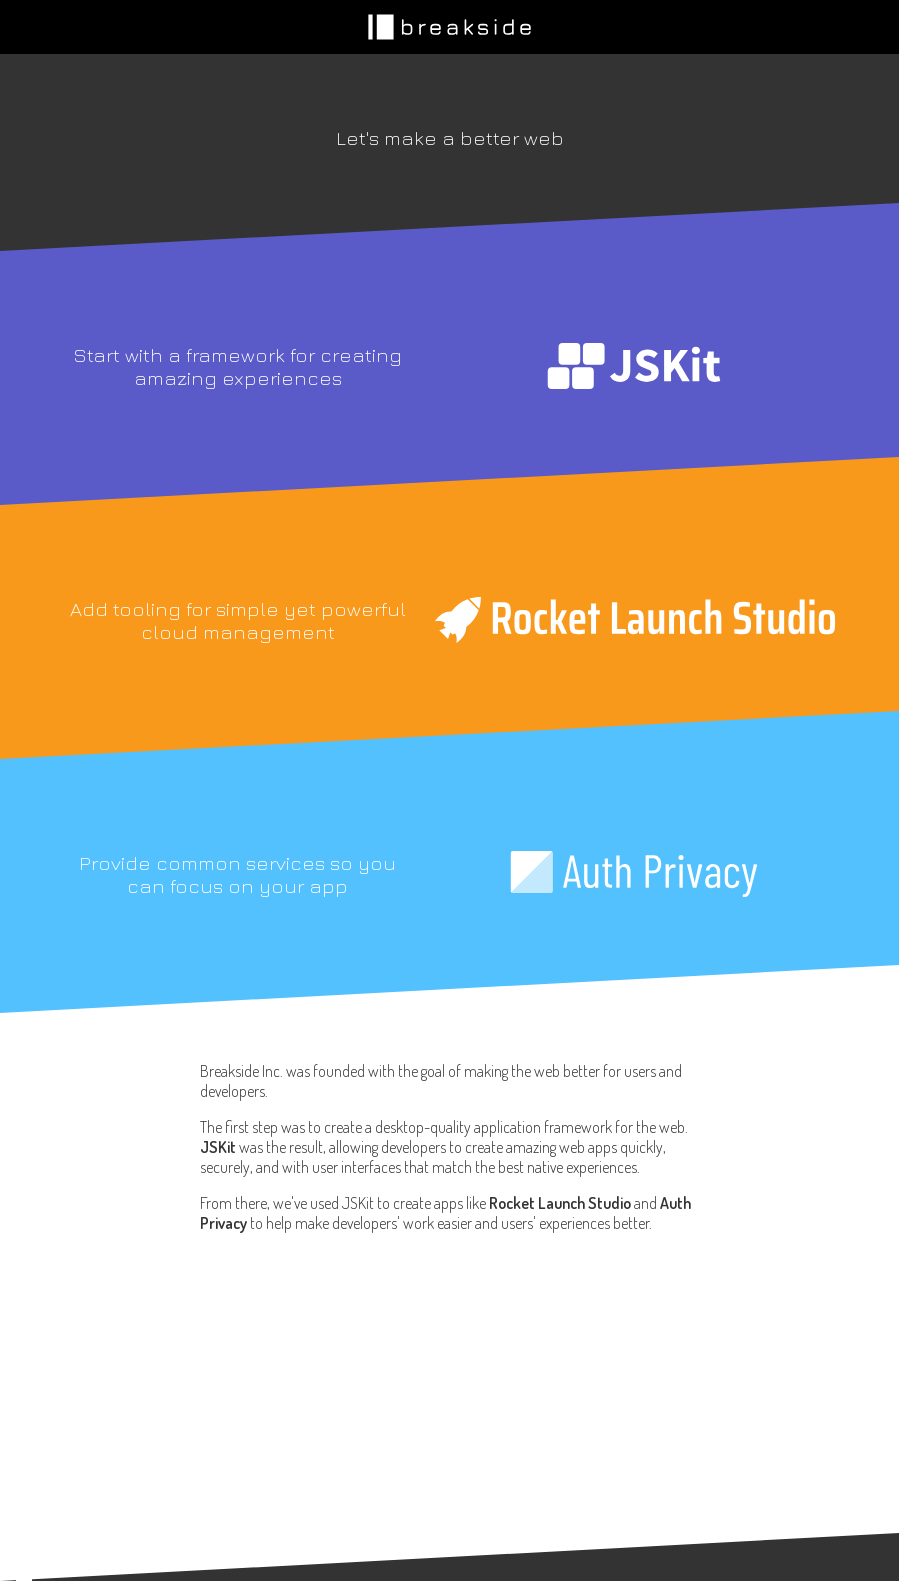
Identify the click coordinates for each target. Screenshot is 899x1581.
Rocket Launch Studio (560, 1203)
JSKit (218, 1147)
